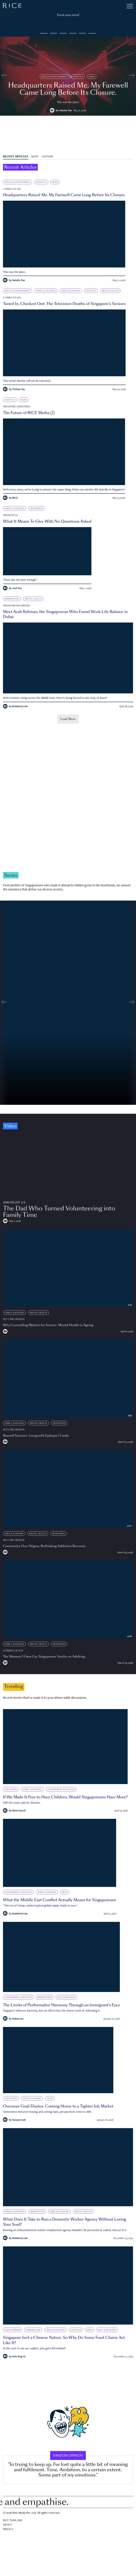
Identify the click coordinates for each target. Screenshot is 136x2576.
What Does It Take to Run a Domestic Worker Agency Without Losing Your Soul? (64, 2222)
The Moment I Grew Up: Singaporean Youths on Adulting (44, 1656)
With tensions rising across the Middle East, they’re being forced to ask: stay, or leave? (55, 698)
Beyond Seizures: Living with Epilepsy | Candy (36, 1435)
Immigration (12, 599)
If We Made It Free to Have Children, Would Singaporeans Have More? (65, 1796)
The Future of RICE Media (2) (29, 412)
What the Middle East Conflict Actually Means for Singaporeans (59, 1900)
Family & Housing (46, 291)
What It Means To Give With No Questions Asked (47, 521)
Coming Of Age (12, 189)
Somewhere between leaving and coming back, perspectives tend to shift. (47, 2112)
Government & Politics (61, 1789)
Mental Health (110, 291)
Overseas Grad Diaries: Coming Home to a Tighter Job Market (58, 2106)
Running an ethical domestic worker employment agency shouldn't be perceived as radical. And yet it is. (65, 2230)
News (92, 77)
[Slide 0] (44, 33)
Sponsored (36, 508)
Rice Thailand (12, 2520)
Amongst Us (10, 515)
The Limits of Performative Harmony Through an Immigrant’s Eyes (61, 2005)
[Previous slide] (4, 76)
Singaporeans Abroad (16, 605)
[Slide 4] (82, 33)
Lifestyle (78, 77)
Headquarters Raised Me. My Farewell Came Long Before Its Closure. (64, 195)
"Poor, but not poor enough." (20, 580)
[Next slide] (132, 76)
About (7, 2525)
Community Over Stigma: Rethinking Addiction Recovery (44, 1546)
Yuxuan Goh (19, 2120)
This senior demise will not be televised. (27, 381)
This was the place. (14, 272)
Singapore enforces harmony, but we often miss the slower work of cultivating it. (52, 2010)
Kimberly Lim (20, 706)
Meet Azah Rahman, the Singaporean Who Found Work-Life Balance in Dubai (65, 614)
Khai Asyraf (19, 1811)
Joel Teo (17, 588)
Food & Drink (12, 2330)
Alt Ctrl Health (13, 1319)
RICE (15, 498)
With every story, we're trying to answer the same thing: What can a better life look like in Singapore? (64, 489)
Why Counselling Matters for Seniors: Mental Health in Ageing (48, 1325)
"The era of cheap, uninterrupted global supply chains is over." (40, 1905)
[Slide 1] (53, 33)
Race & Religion (66, 1997)
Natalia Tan (65, 110)
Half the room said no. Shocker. (22, 1802)
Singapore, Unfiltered (16, 406)
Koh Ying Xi (18, 2356)
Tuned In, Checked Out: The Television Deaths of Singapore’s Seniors (64, 303)
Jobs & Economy (70, 291)
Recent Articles (15, 156)
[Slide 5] (92, 33)
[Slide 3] (73, 33)
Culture (47, 156)
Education (11, 1789)
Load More (68, 719)
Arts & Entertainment (54, 77)
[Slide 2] (63, 33)
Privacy (8, 2529)
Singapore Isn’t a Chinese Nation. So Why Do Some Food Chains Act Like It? (64, 2340)
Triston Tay (18, 389)
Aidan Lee (17, 2019)
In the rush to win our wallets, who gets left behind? (34, 2348)
